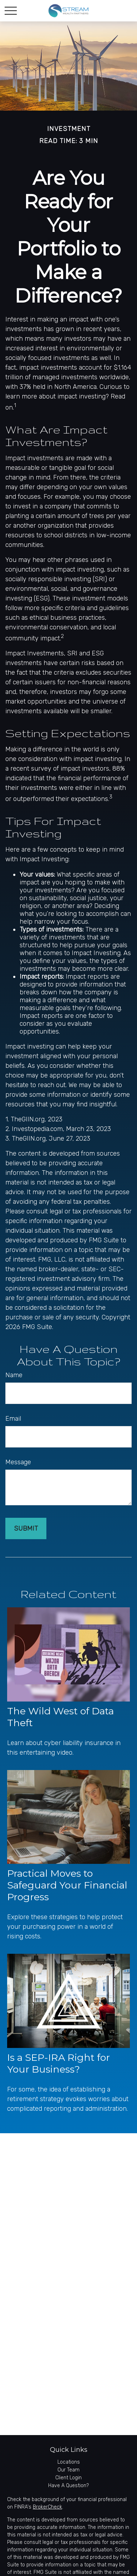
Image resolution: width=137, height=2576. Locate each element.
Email (13, 1419)
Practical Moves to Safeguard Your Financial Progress (67, 1885)
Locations (68, 2462)
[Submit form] (25, 1528)
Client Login (68, 2478)
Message (18, 1462)
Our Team (68, 2470)
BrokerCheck (47, 2507)
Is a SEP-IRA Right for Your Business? (58, 2063)
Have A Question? (68, 2486)
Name (13, 1375)
